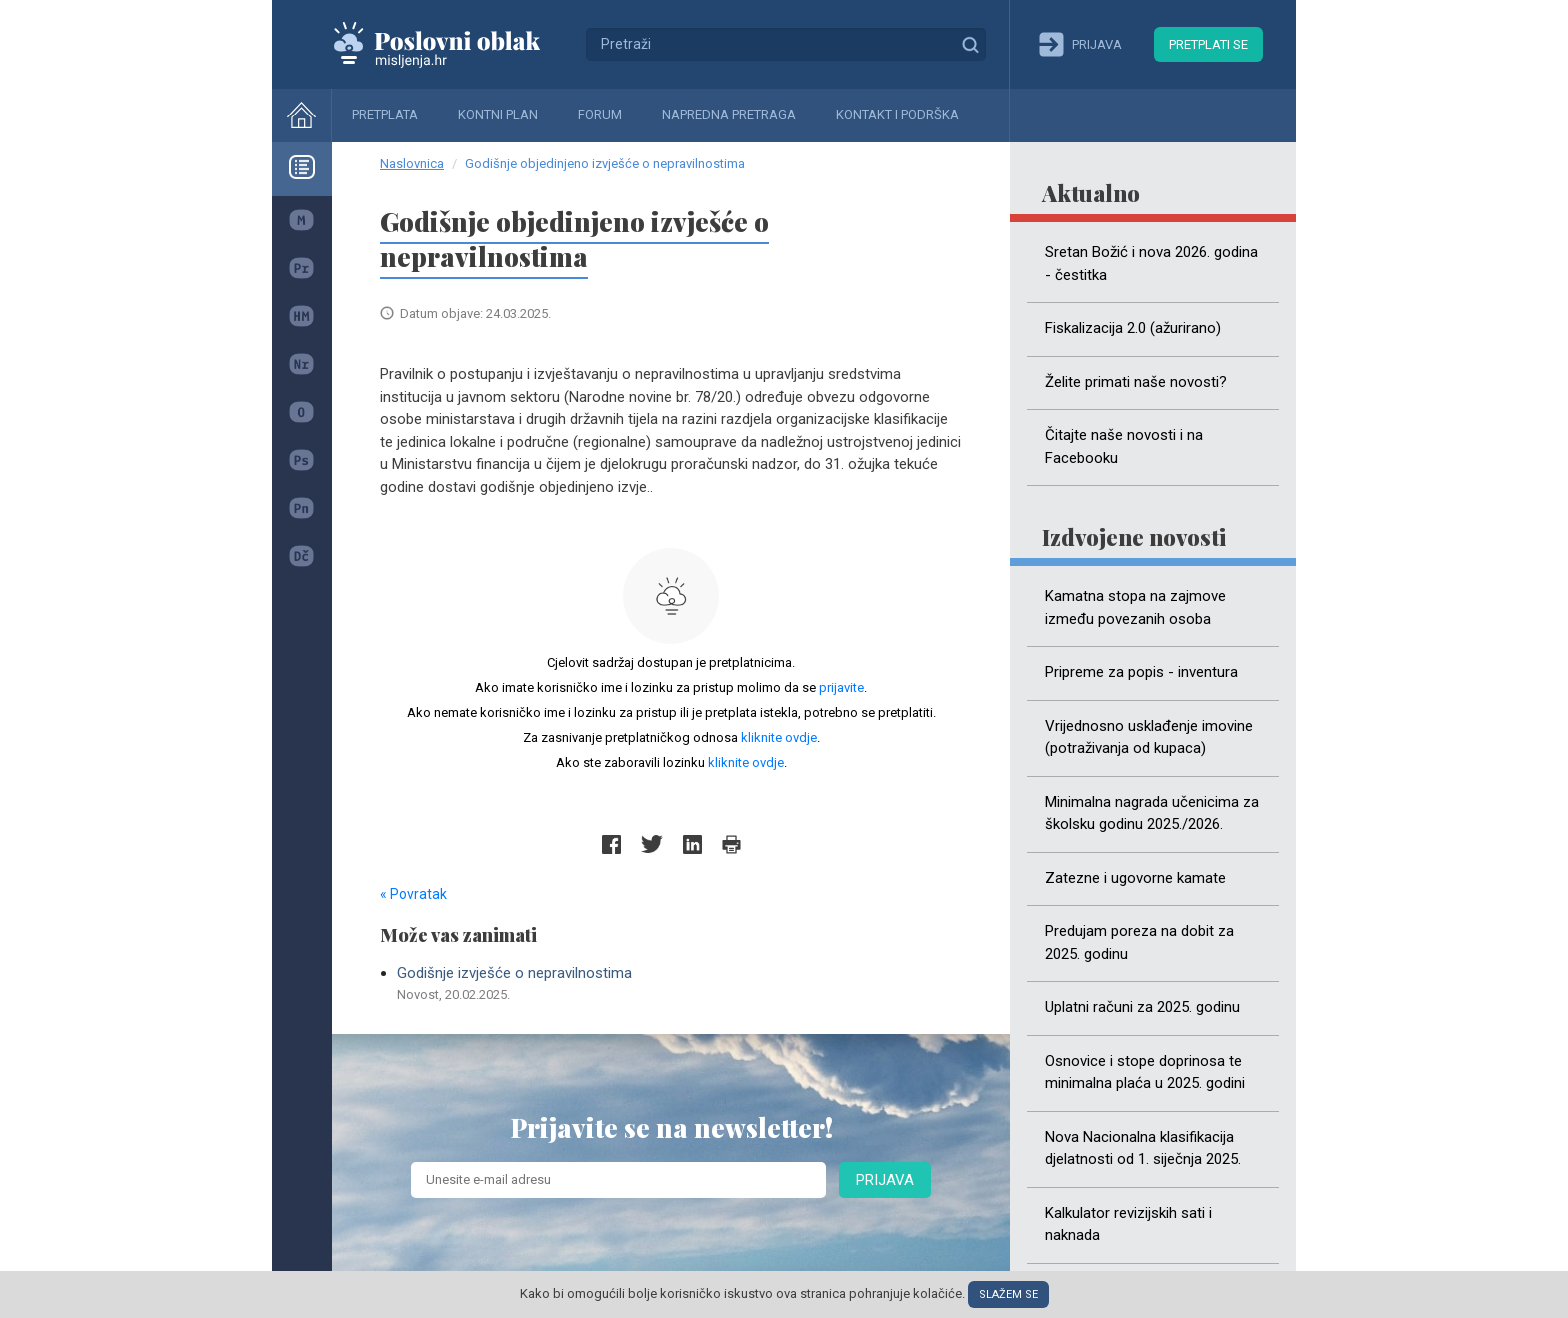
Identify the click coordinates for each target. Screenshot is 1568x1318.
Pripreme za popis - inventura (1141, 672)
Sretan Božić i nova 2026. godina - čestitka (1151, 263)
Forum (600, 114)
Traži (970, 44)
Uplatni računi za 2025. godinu (1142, 1007)
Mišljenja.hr (452, 44)
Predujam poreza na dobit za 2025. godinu (1139, 942)
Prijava (885, 1180)
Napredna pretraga (729, 114)
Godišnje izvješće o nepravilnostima (679, 984)
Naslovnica (412, 163)
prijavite (841, 687)
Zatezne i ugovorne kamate (1135, 878)
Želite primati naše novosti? (1136, 382)
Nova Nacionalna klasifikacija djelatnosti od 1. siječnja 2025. (1143, 1148)
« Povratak (413, 894)
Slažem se (1008, 1294)
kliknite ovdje (779, 737)
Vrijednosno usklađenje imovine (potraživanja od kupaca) (1149, 737)
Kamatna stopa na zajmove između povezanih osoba (1135, 607)
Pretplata (385, 114)
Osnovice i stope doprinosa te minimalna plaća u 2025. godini (1145, 1072)
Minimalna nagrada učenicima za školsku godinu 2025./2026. (1152, 813)
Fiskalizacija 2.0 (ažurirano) (1133, 328)
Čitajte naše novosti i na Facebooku (1124, 446)
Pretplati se (1208, 44)
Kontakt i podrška (897, 114)
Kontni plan (498, 114)
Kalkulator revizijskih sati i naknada (1128, 1224)
